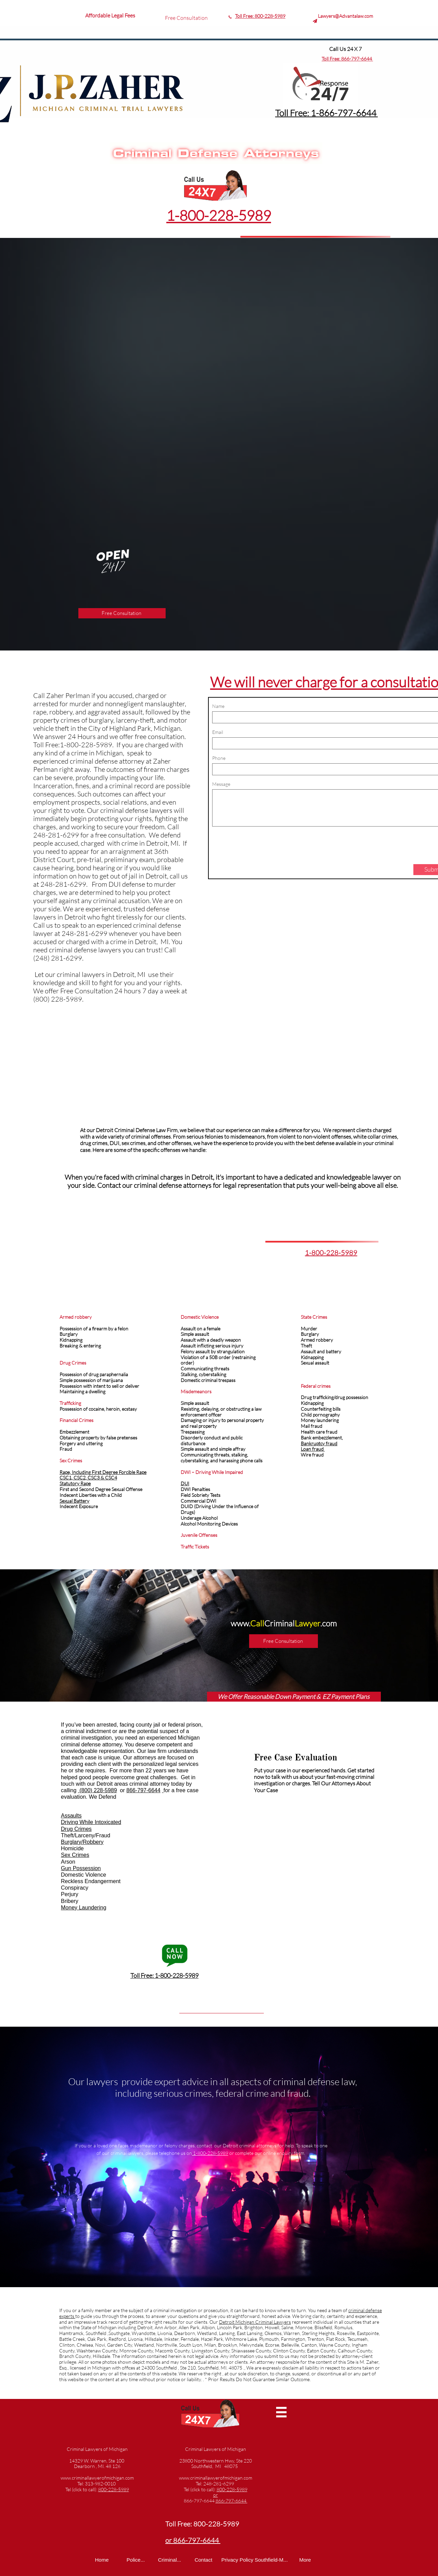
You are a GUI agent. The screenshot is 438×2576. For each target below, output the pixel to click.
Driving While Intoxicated (91, 1822)
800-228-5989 (270, 16)
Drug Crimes (76, 1829)
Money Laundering (83, 1907)
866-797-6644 (357, 59)
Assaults (71, 1816)
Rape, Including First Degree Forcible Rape (103, 1472)
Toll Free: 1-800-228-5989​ (164, 1975)
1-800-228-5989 (218, 215)
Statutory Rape (75, 1483)
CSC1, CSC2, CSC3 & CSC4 (88, 1477)
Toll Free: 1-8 (299, 112)
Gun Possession (81, 1868)
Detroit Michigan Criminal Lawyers (255, 2322)
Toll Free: (331, 59)
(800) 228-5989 (97, 1790)
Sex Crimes (75, 1855)
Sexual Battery (74, 1501)
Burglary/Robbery (82, 1842)
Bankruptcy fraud (319, 1443)
